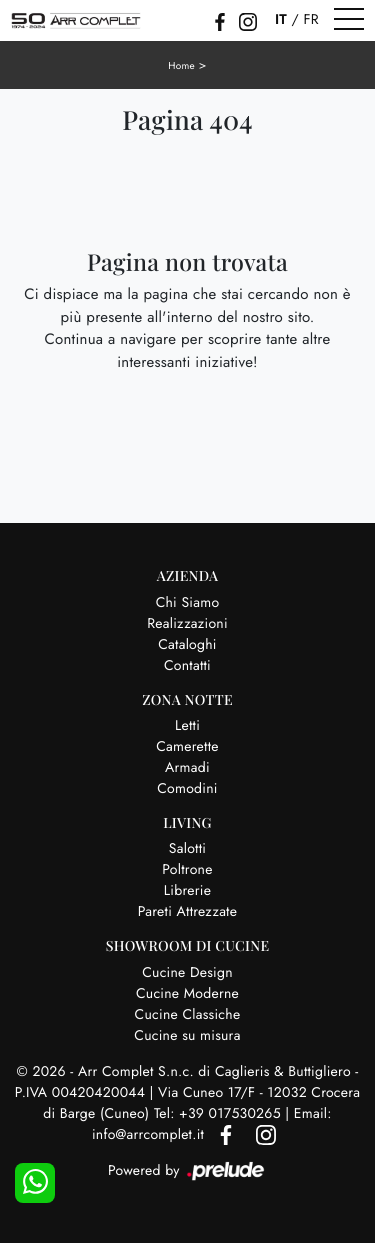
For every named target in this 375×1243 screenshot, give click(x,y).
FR (310, 20)
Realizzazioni (187, 624)
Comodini (187, 789)
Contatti (187, 666)
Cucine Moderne (187, 994)
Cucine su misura (187, 1036)
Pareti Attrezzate (187, 912)
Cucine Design (187, 973)
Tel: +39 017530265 (219, 1114)
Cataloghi (187, 645)
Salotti (187, 849)
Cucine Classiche (188, 1015)
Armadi (187, 768)
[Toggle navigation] (349, 20)
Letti (187, 726)
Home (181, 65)
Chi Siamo (188, 603)
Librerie (187, 891)
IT (281, 20)
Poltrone (187, 870)
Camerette (187, 747)
